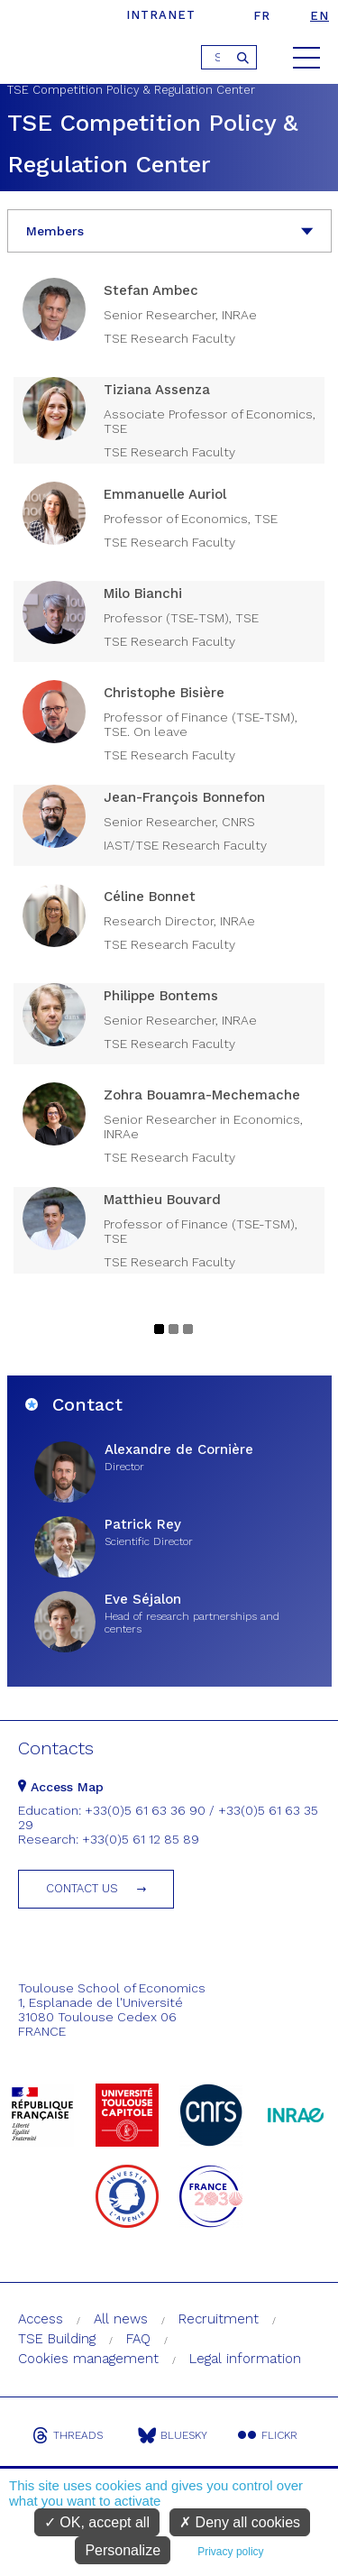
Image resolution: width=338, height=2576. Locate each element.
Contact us (82, 1888)
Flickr (267, 2435)
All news (121, 2319)
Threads (67, 2435)
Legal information (245, 2359)
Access (40, 2319)
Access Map (61, 1787)
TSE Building (57, 2339)
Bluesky (172, 2435)
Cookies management (88, 2359)
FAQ (138, 2339)
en (319, 16)
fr (261, 16)
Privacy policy (230, 2551)
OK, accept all (97, 2522)
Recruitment (218, 2319)
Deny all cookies (239, 2522)
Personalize (122, 2550)
